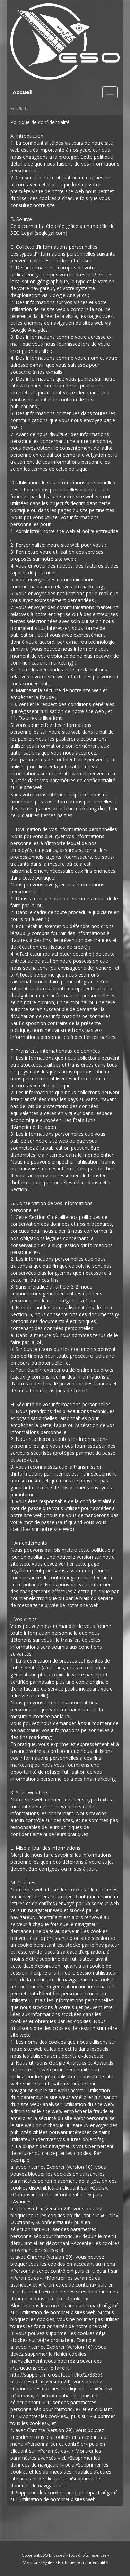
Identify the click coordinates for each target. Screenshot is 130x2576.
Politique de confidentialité (83, 2562)
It (27, 108)
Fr (12, 108)
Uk (20, 108)
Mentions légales (39, 2562)
